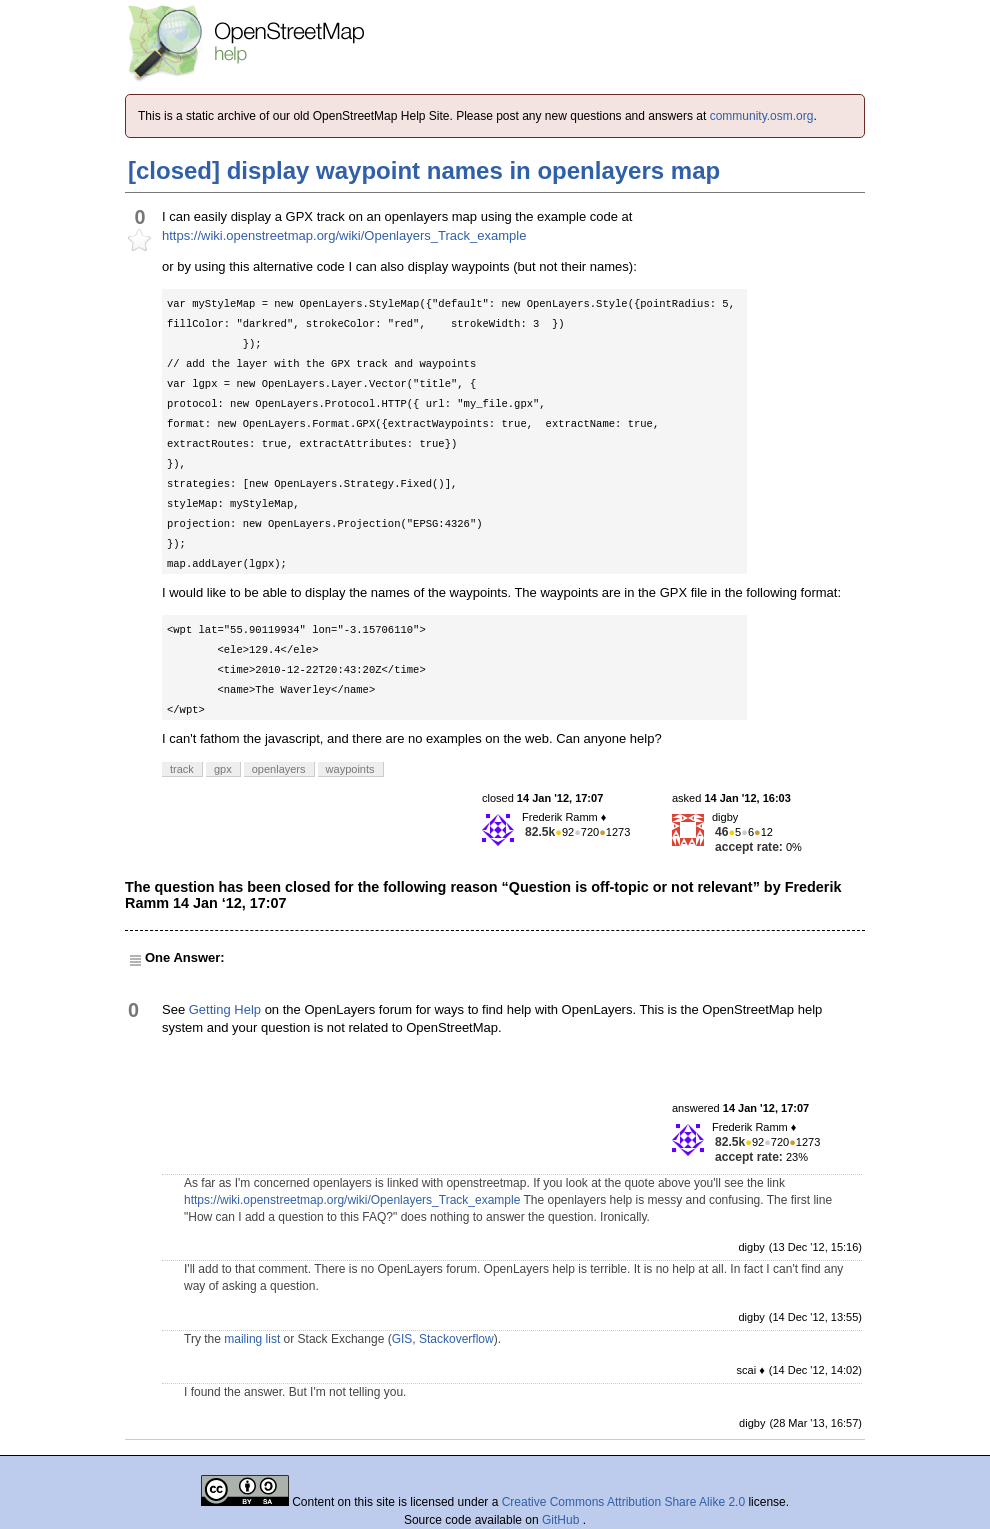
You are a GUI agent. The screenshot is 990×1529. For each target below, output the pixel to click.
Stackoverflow (456, 1339)
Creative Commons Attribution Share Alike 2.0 (623, 1502)
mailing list (252, 1339)
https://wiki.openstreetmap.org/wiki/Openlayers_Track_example (344, 235)
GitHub (562, 1520)
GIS (402, 1339)
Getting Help (225, 1009)
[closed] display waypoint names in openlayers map (424, 170)
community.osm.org (762, 116)
